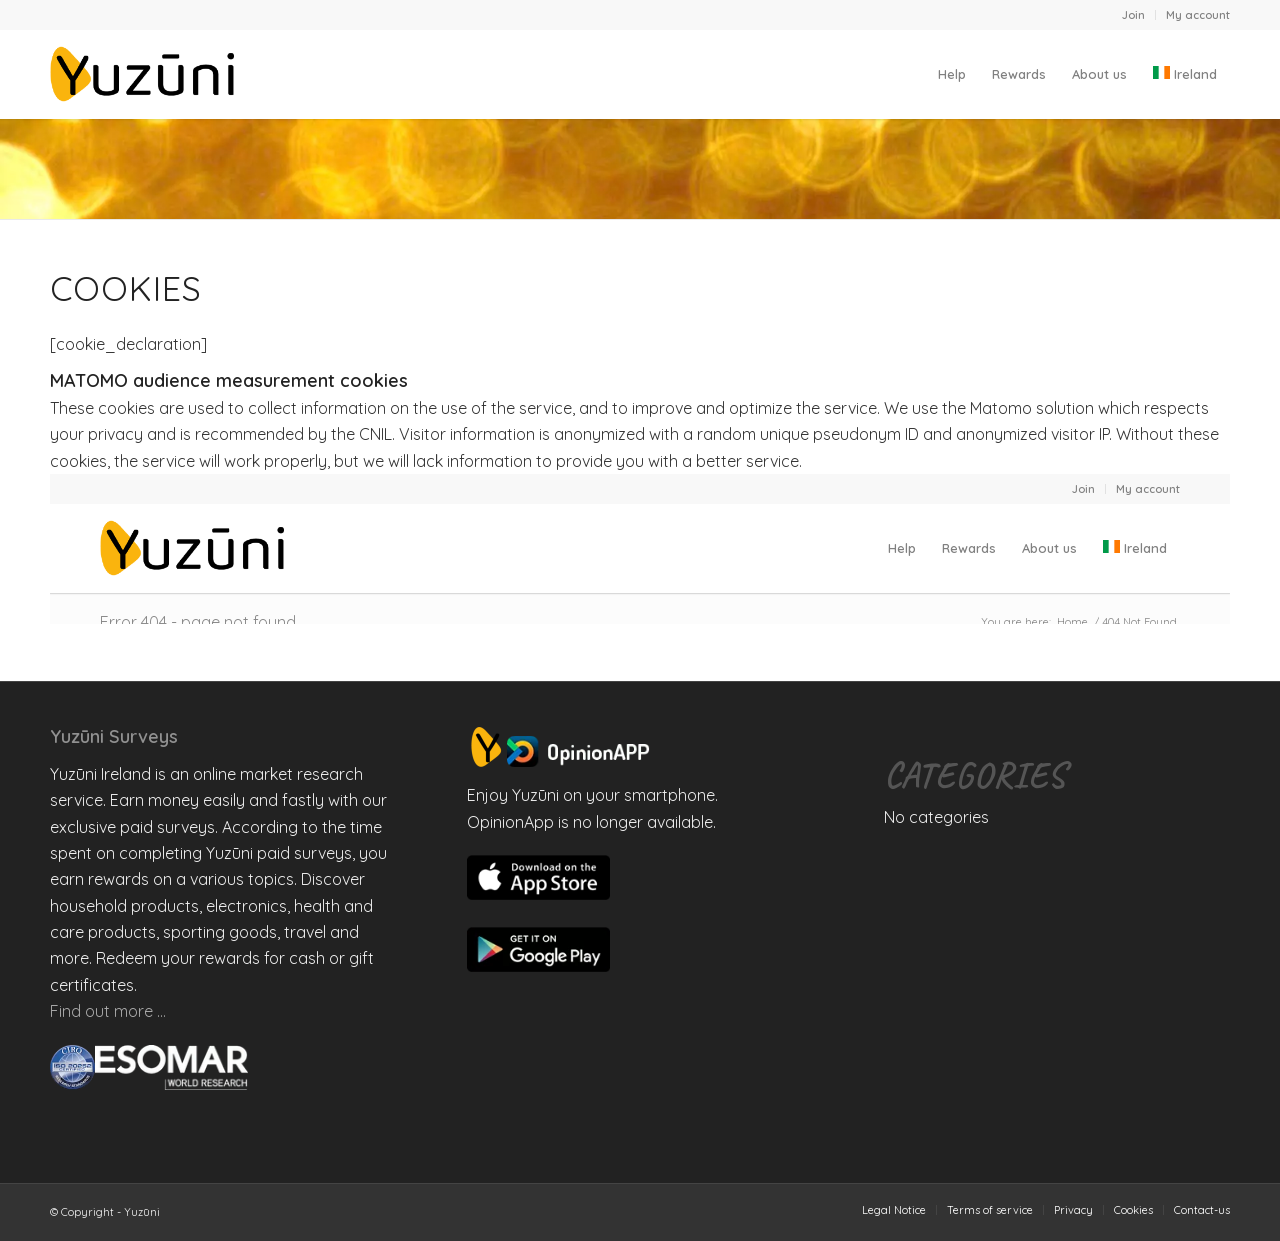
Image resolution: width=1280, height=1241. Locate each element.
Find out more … (108, 1011)
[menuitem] (1134, 15)
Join (1133, 15)
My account (1198, 15)
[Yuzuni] (146, 74)
